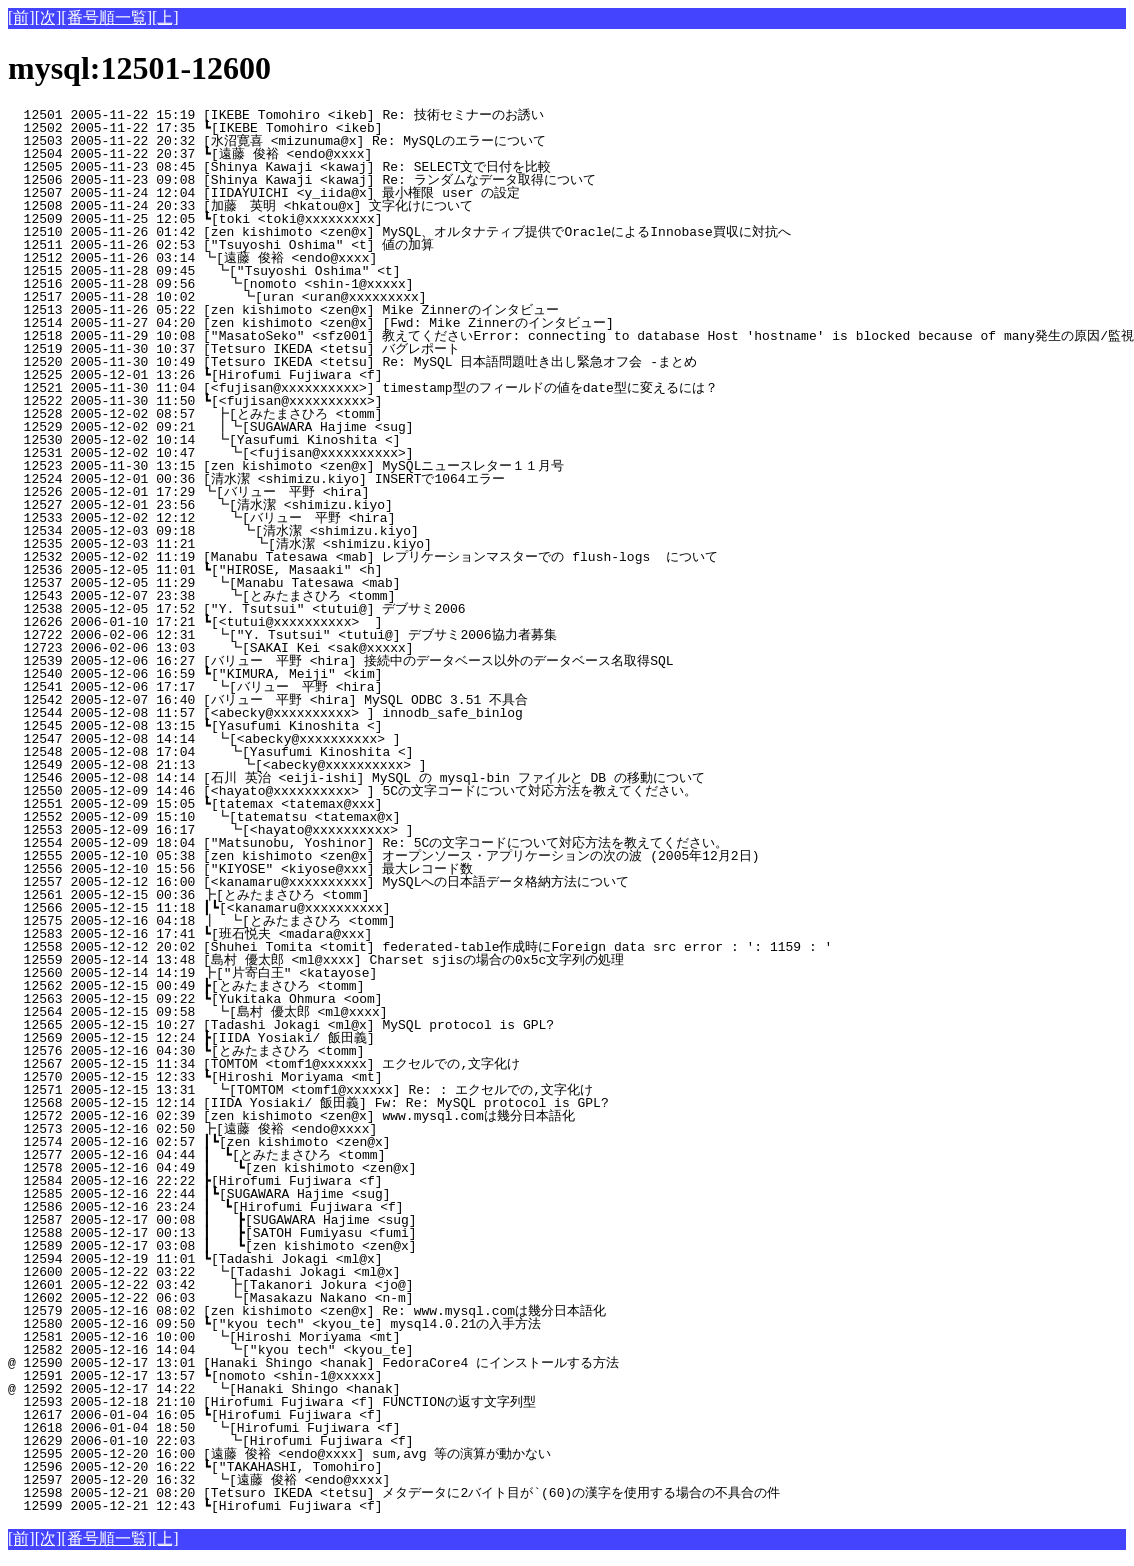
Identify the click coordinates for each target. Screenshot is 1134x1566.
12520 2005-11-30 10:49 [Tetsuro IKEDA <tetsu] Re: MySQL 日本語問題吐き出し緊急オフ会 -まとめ (352, 362)
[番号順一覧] (106, 17)
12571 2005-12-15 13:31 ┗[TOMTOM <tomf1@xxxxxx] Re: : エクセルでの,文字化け (333, 1090)
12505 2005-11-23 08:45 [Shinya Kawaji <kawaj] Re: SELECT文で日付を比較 (342, 167)
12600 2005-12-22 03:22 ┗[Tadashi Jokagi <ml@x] (346, 1272)
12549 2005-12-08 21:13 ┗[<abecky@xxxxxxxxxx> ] (343, 765)
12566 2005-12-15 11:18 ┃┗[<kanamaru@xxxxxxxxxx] (343, 908)
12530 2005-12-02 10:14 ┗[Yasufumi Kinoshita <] (346, 440)
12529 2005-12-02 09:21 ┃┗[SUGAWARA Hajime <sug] (342, 427)
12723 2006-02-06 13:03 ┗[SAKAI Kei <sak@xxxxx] (344, 648)
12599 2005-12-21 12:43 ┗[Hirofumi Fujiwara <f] (347, 1506)
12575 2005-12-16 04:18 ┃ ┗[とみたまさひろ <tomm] (333, 921)
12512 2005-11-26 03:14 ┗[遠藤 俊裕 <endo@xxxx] (342, 258)
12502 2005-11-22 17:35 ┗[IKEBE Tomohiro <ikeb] (347, 128)
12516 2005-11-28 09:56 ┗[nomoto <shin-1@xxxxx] (344, 284)
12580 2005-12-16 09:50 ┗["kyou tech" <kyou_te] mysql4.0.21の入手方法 (341, 1324)
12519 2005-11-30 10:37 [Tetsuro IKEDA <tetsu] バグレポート (343, 349)
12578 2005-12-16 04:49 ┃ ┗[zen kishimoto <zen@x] (341, 1168)
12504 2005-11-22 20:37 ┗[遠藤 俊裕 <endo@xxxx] (342, 154)
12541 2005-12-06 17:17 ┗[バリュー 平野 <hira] (337, 687)
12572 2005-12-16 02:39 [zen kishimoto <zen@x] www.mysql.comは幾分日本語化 (342, 1116)
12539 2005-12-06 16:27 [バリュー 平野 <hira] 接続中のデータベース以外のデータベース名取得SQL (341, 661)
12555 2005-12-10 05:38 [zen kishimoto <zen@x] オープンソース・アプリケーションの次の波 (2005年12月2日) (383, 856)
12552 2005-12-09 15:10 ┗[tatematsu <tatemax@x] (346, 817)
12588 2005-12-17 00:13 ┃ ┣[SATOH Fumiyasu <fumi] (341, 1233)
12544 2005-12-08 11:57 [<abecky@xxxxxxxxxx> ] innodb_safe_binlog (351, 713)
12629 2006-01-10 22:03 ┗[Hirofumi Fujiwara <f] (344, 1441)
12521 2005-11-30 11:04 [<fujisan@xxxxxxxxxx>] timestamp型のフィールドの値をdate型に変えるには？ (363, 388)
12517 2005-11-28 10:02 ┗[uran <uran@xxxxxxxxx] (343, 297)
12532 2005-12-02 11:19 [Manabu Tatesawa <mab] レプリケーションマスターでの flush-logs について (363, 557)
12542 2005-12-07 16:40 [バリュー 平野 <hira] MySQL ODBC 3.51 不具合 (338, 700)
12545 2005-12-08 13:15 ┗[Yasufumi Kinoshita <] (347, 726)
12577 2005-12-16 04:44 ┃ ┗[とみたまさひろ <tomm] (333, 1155)
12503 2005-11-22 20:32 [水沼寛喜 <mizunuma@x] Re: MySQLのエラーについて (335, 141)
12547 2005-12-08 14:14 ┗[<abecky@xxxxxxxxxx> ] (346, 739)
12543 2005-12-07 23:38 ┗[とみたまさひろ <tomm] (335, 596)
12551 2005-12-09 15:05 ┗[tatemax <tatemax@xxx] (347, 804)
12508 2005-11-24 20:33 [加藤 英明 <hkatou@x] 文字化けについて (334, 206)
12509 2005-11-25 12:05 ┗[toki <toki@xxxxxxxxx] (347, 219)
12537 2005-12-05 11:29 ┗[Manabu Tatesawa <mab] (346, 583)
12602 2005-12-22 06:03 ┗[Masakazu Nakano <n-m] (344, 1298)
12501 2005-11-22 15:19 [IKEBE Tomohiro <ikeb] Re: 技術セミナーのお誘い (338, 115)
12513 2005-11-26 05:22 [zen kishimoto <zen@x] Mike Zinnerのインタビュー (342, 310)
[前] (21, 17)
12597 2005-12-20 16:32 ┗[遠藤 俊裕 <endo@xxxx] (341, 1480)
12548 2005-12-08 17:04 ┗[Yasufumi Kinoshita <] (344, 752)
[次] (48, 17)
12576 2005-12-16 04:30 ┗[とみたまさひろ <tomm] (338, 1051)
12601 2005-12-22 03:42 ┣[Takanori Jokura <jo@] (344, 1285)
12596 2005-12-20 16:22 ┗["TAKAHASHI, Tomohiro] (347, 1467)
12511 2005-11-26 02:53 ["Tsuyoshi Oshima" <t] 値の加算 (346, 245)
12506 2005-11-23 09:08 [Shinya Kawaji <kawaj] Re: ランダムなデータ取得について (333, 180)
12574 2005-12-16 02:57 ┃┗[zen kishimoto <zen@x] (343, 1142)
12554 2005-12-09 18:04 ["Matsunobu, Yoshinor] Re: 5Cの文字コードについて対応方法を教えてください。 (368, 843)
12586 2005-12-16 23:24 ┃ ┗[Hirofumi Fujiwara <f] (342, 1207)
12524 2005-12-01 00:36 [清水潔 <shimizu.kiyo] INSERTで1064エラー (342, 479)
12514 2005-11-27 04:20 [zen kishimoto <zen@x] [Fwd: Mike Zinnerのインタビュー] (342, 323)
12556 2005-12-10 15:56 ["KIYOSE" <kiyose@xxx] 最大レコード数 (342, 869)
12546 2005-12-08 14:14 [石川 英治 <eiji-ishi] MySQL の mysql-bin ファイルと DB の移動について (356, 778)
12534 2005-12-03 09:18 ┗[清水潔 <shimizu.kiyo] (339, 531)
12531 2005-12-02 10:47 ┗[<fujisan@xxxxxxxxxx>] (344, 453)
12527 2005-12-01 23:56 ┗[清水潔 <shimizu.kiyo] (342, 505)
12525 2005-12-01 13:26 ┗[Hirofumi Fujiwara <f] (347, 375)
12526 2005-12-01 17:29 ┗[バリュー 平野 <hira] (338, 492)
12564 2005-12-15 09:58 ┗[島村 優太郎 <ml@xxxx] (339, 1012)
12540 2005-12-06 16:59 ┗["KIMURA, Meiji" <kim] (347, 674)
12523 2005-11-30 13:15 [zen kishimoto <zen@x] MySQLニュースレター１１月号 (337, 466)
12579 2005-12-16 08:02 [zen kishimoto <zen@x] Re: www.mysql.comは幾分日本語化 (342, 1311)
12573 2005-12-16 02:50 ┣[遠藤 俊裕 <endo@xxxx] (342, 1129)
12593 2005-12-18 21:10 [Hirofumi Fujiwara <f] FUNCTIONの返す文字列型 (342, 1402)
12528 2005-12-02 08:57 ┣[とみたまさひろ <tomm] (337, 414)
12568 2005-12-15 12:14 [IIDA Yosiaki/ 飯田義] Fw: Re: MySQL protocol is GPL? (347, 1103)
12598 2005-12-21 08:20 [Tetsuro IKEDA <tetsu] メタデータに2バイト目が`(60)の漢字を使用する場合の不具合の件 (394, 1493)
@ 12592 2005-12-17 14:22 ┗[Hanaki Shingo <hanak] (346, 1389)
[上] (165, 17)
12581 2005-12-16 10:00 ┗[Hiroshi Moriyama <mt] (346, 1337)
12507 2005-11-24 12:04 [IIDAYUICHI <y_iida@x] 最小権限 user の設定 (342, 193)
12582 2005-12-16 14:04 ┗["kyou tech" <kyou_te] (344, 1350)
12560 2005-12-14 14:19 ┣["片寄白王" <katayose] (342, 973)
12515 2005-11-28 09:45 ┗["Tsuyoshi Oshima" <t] (346, 271)
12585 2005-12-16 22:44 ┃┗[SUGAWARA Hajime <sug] (343, 1194)
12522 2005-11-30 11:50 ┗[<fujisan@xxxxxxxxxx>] (347, 401)
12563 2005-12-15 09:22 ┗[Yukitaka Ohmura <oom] (347, 999)
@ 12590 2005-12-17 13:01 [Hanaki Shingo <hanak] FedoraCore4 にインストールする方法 (337, 1363)
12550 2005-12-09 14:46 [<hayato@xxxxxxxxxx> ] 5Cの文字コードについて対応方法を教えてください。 (352, 791)
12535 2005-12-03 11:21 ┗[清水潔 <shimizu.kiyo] (338, 544)
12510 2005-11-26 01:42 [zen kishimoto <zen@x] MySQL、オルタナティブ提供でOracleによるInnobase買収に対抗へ (399, 232)
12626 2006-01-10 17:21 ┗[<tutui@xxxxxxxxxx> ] (347, 622)
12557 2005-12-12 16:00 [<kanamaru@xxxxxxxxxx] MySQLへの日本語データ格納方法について (330, 882)
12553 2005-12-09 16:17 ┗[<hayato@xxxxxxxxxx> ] (344, 830)
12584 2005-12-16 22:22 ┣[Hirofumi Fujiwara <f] (347, 1181)
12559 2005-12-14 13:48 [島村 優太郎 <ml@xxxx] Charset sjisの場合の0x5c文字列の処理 (331, 960)
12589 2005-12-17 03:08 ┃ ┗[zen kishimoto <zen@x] (341, 1246)
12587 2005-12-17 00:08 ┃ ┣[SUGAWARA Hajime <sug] (341, 1220)
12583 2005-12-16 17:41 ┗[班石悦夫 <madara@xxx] (342, 934)
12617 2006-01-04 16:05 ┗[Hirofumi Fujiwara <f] (347, 1415)
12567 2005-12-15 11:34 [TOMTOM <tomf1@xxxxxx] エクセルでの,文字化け (338, 1064)
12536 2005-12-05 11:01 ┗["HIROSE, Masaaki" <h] (347, 570)
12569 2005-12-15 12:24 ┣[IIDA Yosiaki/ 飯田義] (343, 1038)
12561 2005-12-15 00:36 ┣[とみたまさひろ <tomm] (338, 895)
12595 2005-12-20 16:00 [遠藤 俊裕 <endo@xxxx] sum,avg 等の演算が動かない (334, 1454)
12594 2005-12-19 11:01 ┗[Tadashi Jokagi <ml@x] (347, 1259)
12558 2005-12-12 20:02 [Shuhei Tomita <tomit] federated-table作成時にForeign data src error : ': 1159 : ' (420, 947)
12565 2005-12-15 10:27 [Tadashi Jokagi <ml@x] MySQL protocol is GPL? (351, 1025)
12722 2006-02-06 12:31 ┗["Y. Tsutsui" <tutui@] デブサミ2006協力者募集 (334, 635)
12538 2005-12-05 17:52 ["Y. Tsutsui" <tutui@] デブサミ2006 (346, 609)
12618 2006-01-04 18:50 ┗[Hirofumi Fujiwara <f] (346, 1428)
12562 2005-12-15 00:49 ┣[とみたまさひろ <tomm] (338, 986)
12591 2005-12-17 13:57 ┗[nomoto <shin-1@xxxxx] (347, 1376)
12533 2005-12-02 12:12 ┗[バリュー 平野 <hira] (335, 518)
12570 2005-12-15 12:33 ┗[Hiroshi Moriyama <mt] (347, 1077)
